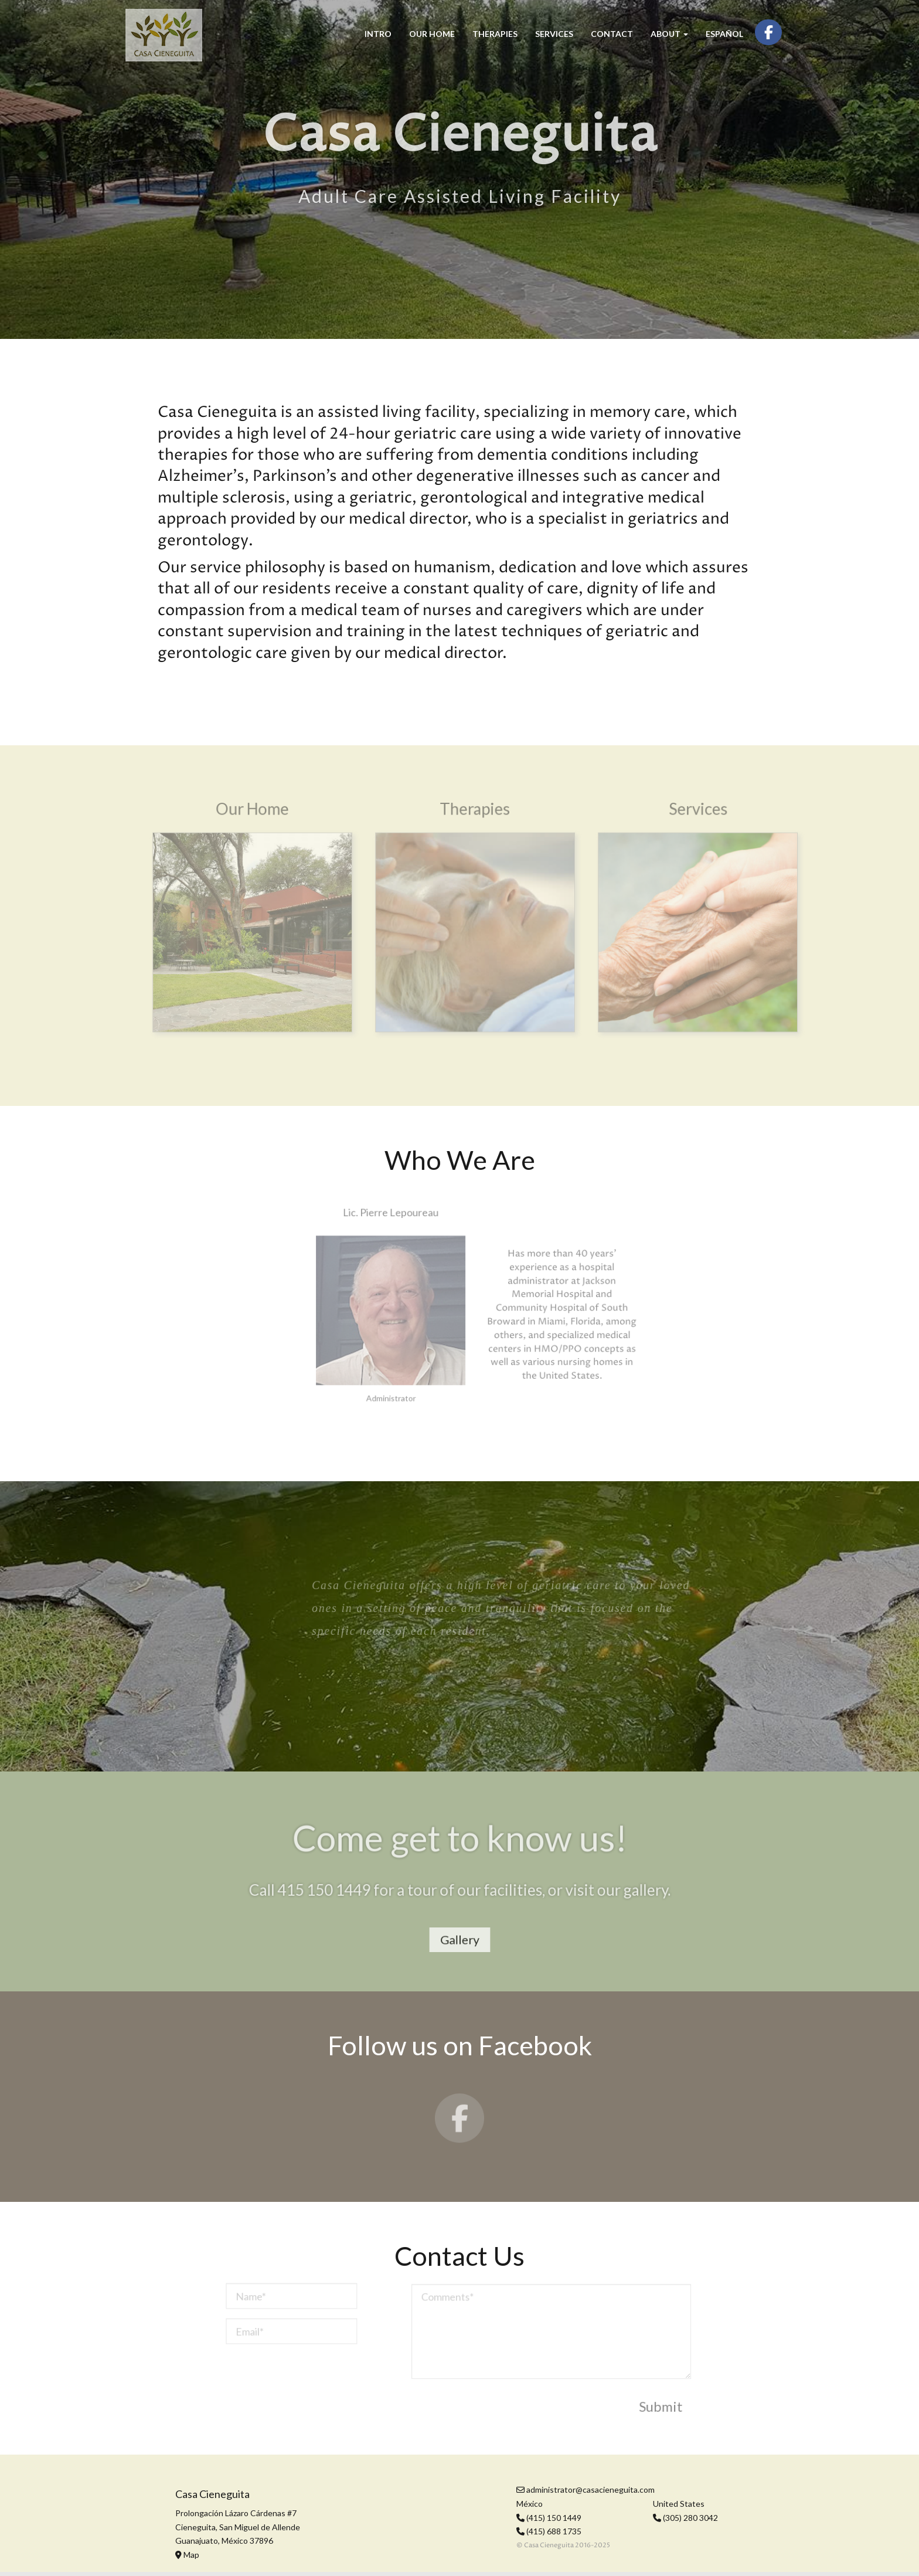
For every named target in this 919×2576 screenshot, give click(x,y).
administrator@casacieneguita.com (585, 2489)
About (669, 34)
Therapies (495, 34)
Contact (612, 34)
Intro (378, 34)
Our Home (432, 34)
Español (724, 34)
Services (554, 34)
